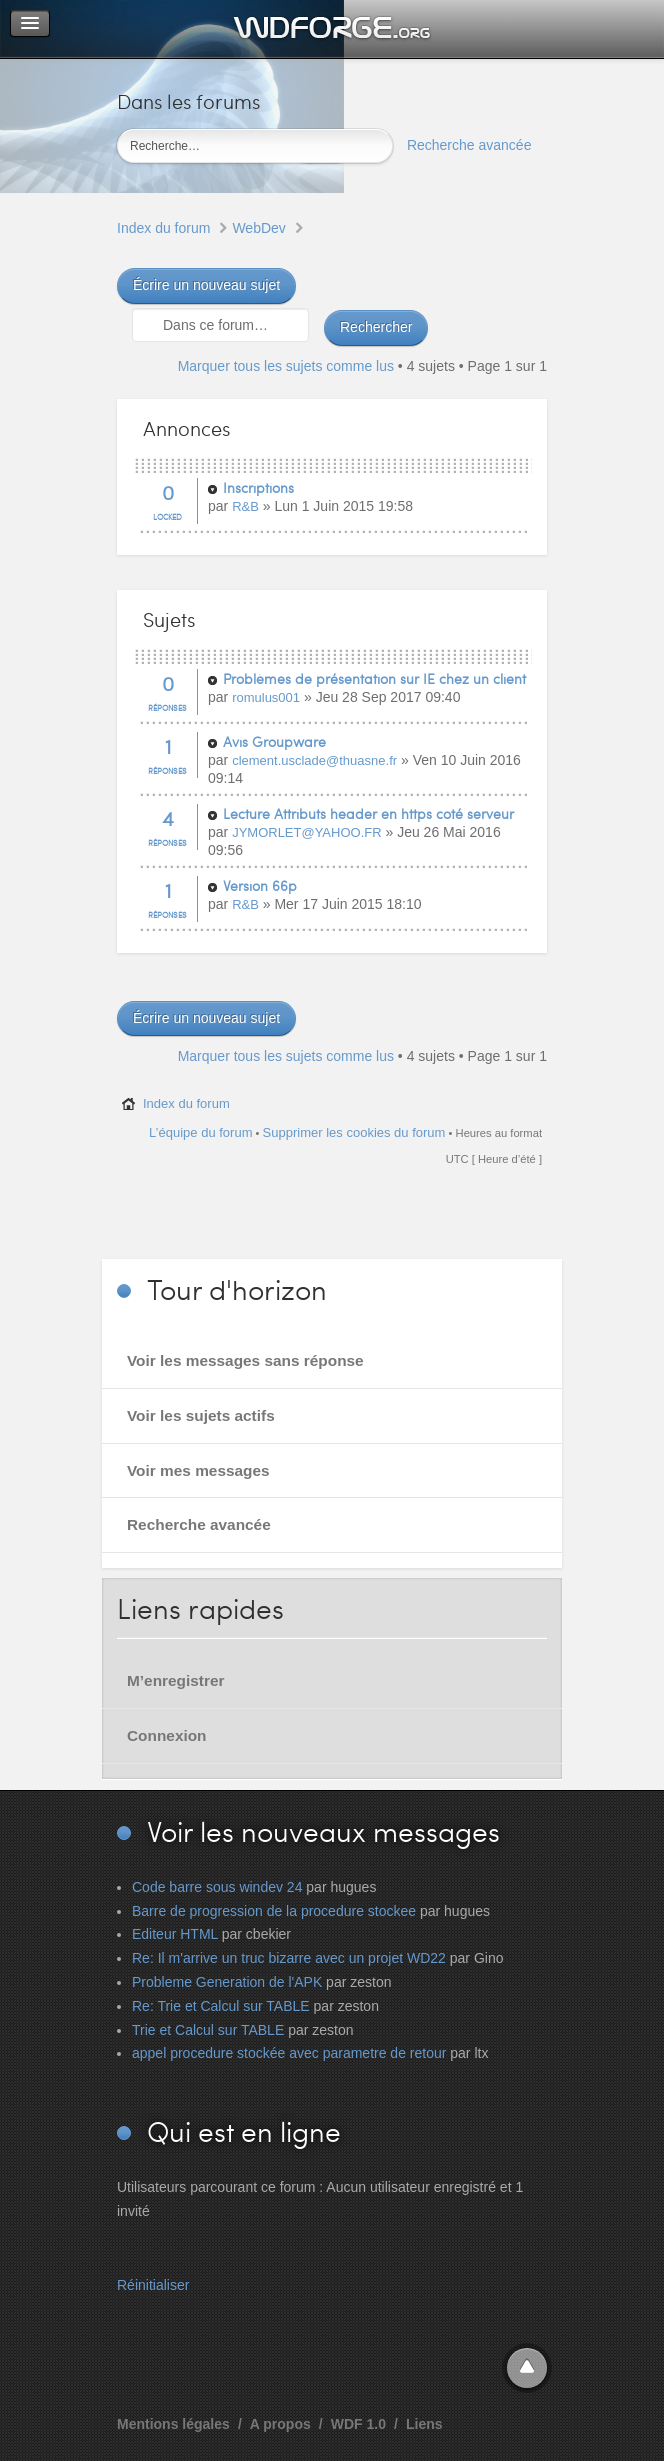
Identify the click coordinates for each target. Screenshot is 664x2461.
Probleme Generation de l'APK (227, 1982)
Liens (424, 2424)
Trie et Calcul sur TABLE (208, 2030)
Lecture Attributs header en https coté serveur (368, 813)
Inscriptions (258, 487)
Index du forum (163, 228)
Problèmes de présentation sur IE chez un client (374, 678)
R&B (245, 506)
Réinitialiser (153, 2285)
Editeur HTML (175, 1934)
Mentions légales (173, 2424)
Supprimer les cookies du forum (354, 1132)
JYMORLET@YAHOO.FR (306, 832)
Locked (167, 516)
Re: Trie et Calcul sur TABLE (221, 2006)
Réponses (167, 707)
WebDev (258, 228)
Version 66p (260, 885)
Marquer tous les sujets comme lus (286, 366)
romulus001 (266, 697)
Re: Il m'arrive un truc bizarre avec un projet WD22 (289, 1958)
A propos (280, 2424)
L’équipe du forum (200, 1132)
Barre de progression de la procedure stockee (274, 1911)
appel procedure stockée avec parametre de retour (289, 2053)
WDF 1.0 (358, 2424)
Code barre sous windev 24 (217, 1887)
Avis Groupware (274, 741)
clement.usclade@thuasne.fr (314, 760)
